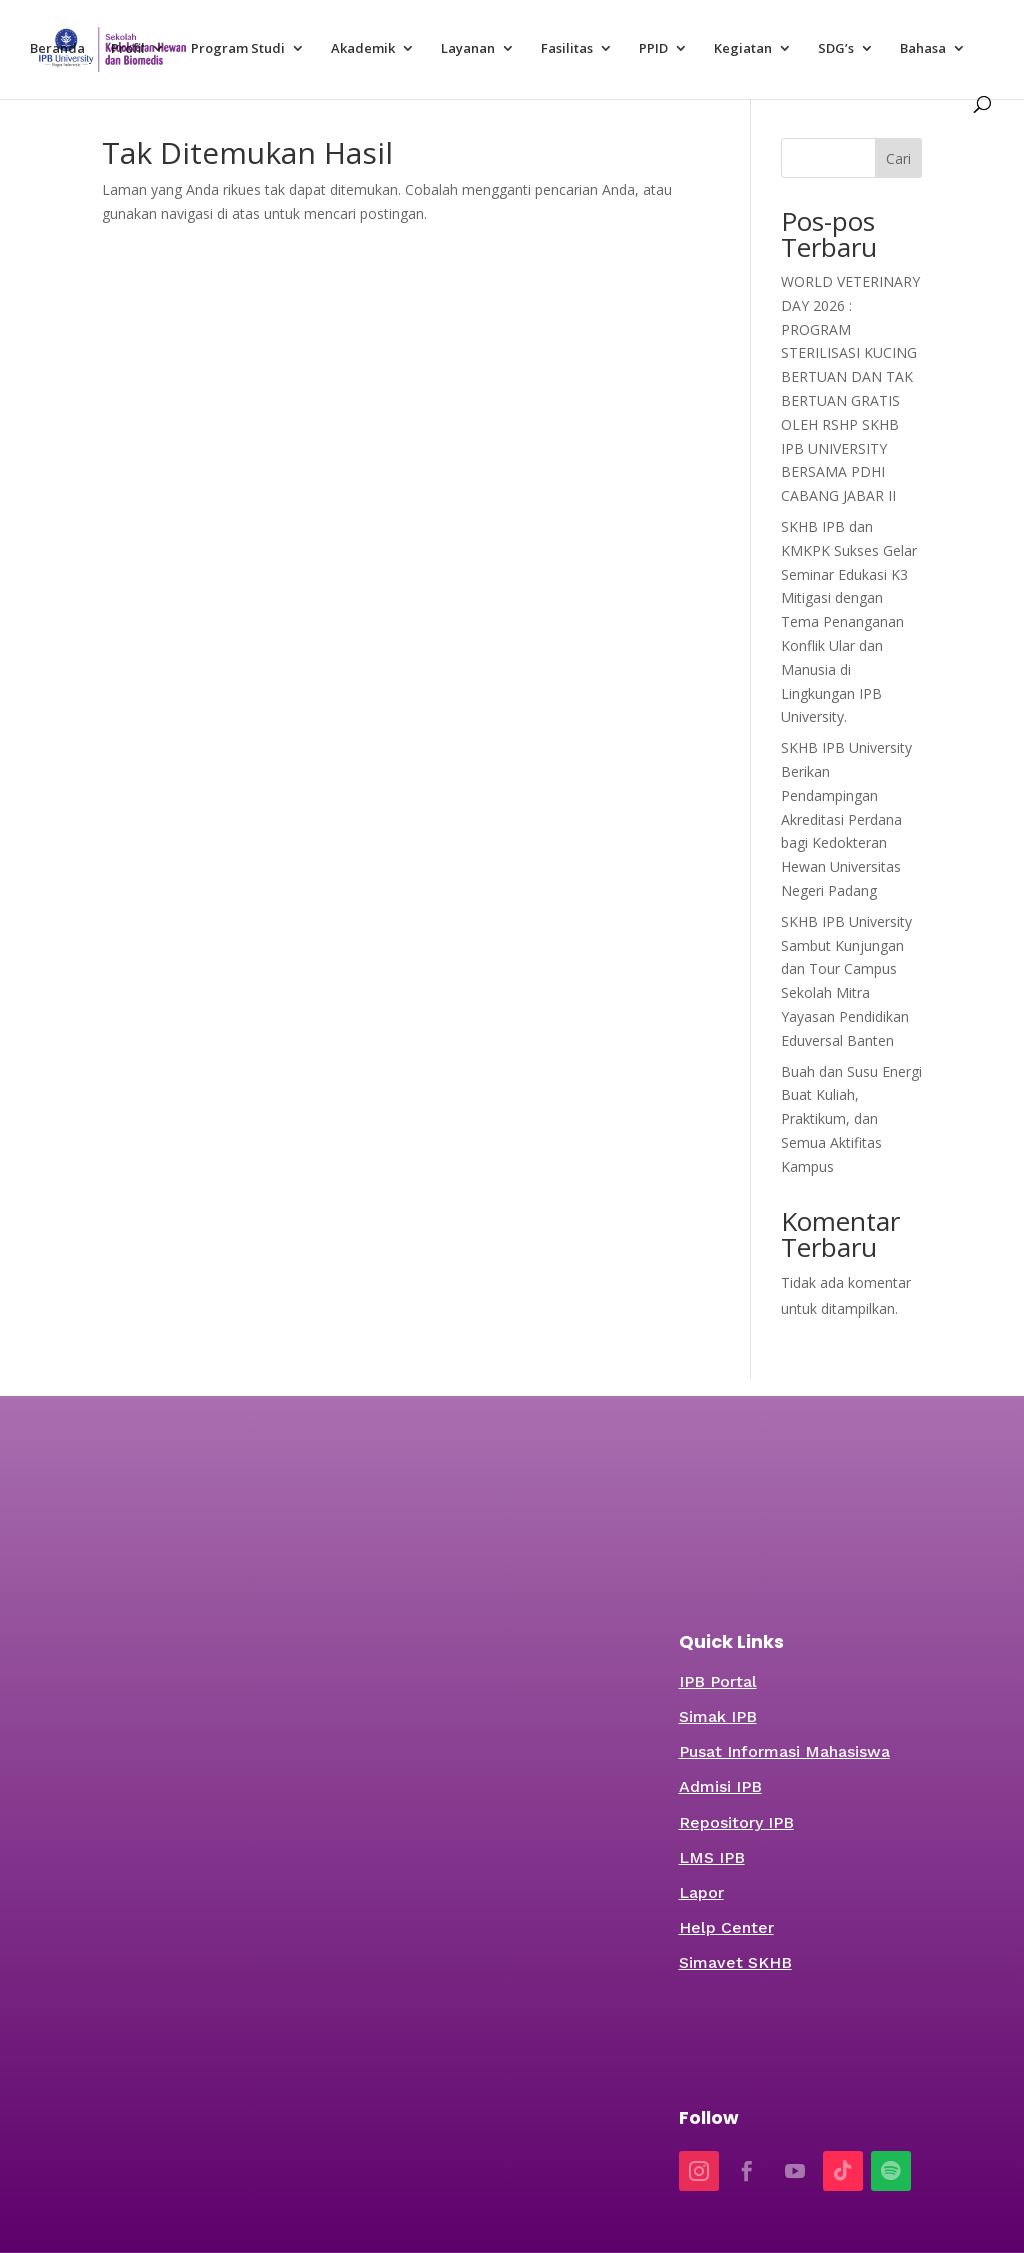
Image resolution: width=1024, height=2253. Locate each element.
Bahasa (923, 49)
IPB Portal (718, 1681)
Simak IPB (718, 1716)
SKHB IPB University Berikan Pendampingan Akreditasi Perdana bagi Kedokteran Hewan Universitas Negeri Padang (846, 819)
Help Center (726, 1927)
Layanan (468, 49)
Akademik (363, 49)
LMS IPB (712, 1857)
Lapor (701, 1892)
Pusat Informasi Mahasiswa (784, 1751)
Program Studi (238, 49)
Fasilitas (567, 49)
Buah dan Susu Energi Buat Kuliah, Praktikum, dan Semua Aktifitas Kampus (851, 1119)
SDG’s (836, 49)
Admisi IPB (720, 1786)
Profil (128, 49)
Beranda (57, 49)
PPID (653, 49)
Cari (898, 158)
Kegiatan (743, 49)
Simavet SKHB (735, 1962)
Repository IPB (736, 1822)
